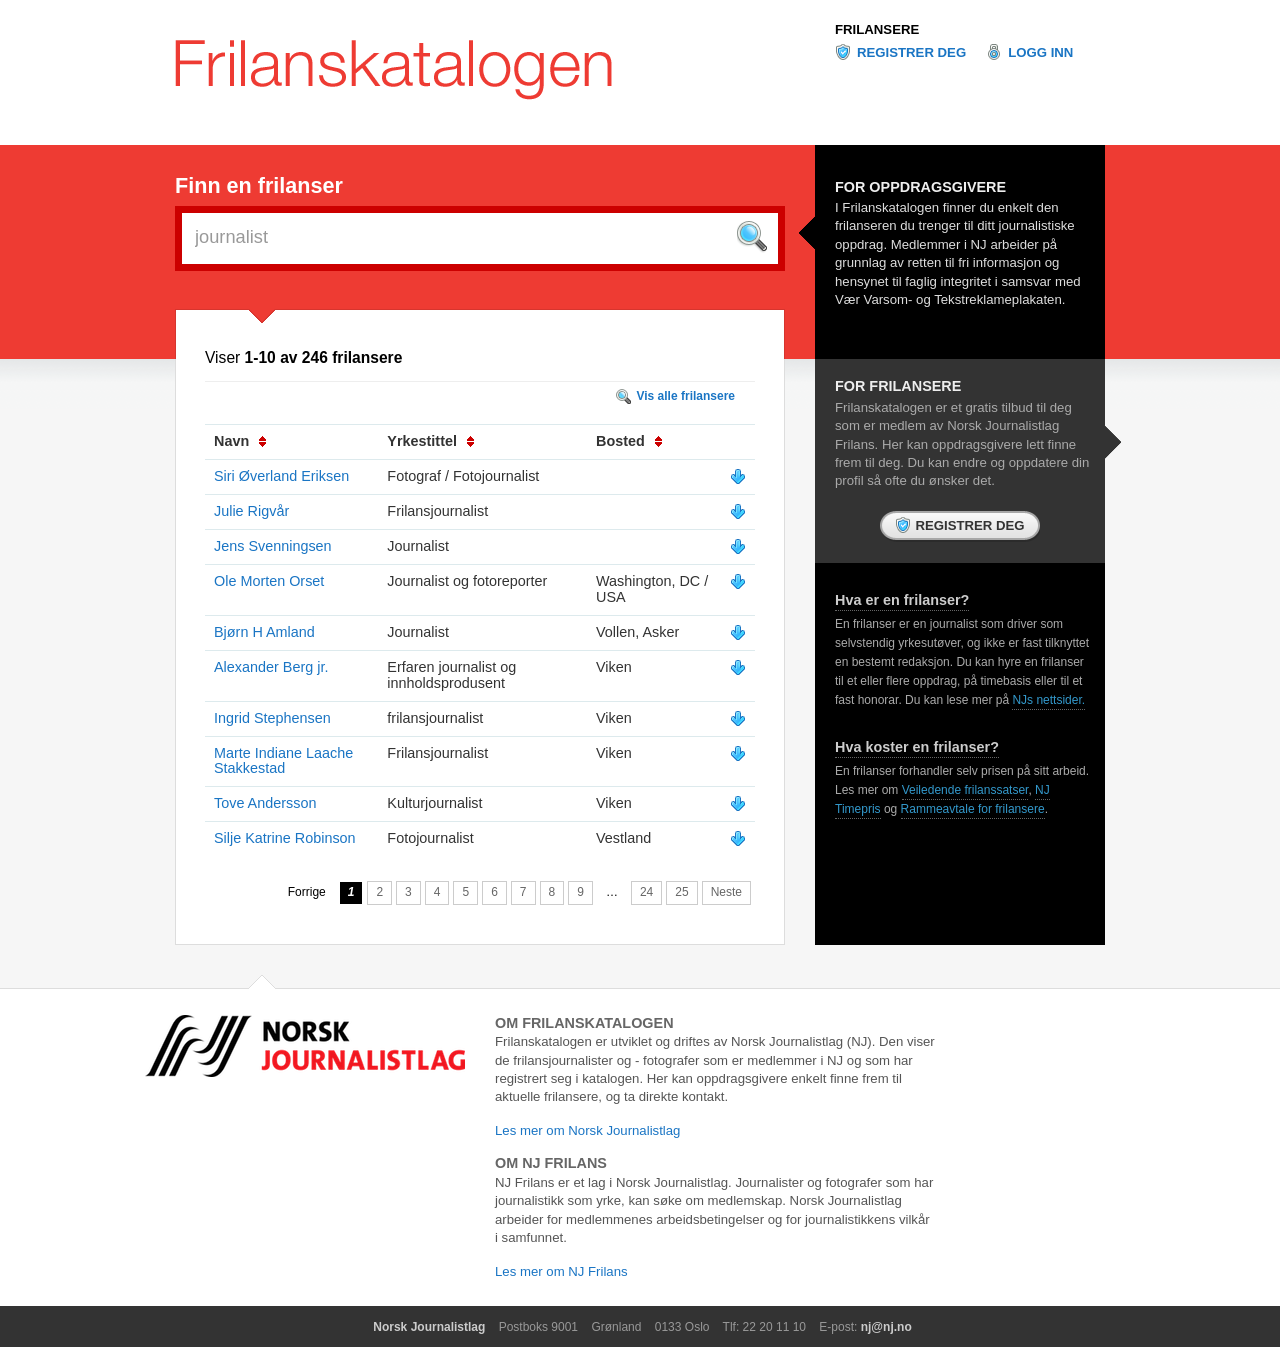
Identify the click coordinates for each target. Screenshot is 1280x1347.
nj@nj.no (886, 1327)
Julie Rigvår (251, 511)
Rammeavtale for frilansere (973, 809)
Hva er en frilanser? (902, 600)
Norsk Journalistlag (429, 1327)
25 (681, 892)
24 (646, 892)
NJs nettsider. (1048, 700)
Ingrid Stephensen (272, 718)
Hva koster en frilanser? (917, 747)
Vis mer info (738, 477)
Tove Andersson (265, 803)
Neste (726, 892)
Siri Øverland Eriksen (281, 476)
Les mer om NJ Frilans (561, 1271)
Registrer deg (911, 52)
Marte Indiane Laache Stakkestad (283, 761)
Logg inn (1040, 52)
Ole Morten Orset (269, 581)
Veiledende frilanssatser (965, 790)
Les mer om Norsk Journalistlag (587, 1130)
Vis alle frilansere (685, 396)
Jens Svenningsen (273, 546)
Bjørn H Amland (264, 632)
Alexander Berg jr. (271, 667)
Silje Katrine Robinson (285, 838)
